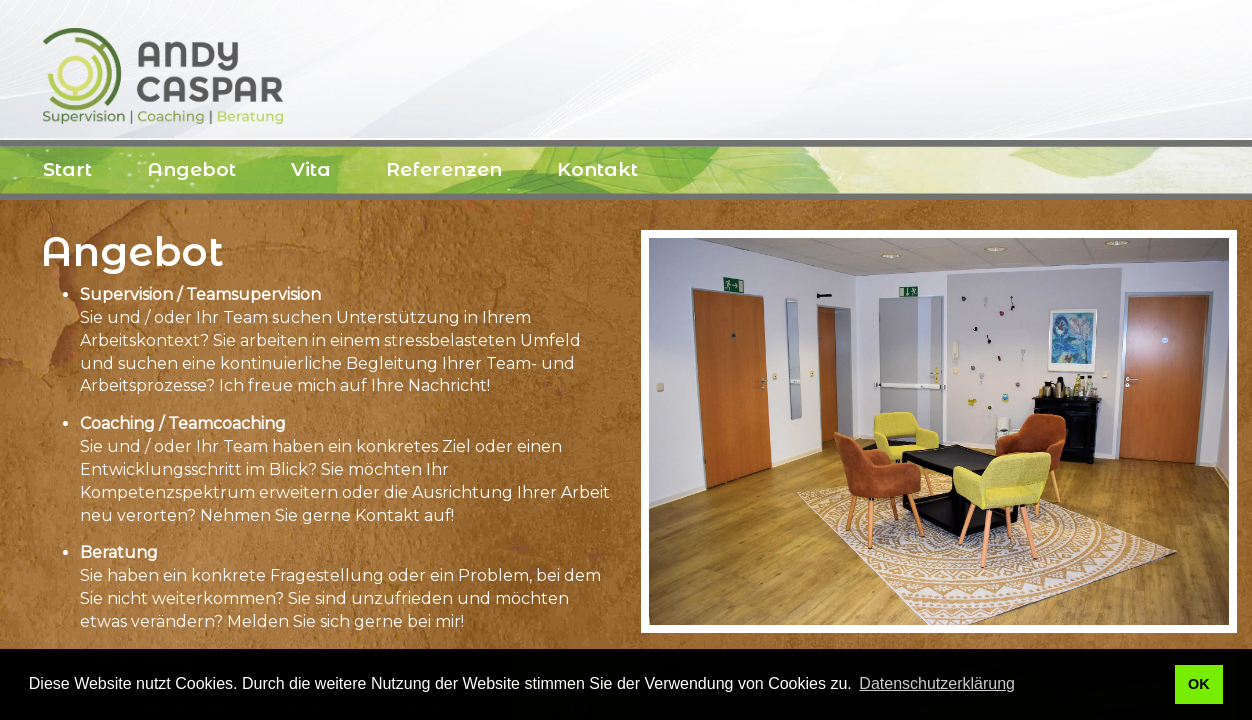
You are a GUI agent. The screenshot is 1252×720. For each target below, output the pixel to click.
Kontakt (597, 169)
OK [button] (1199, 684)
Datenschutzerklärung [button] (937, 683)
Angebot (191, 169)
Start (67, 169)
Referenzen (444, 169)
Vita (311, 169)
